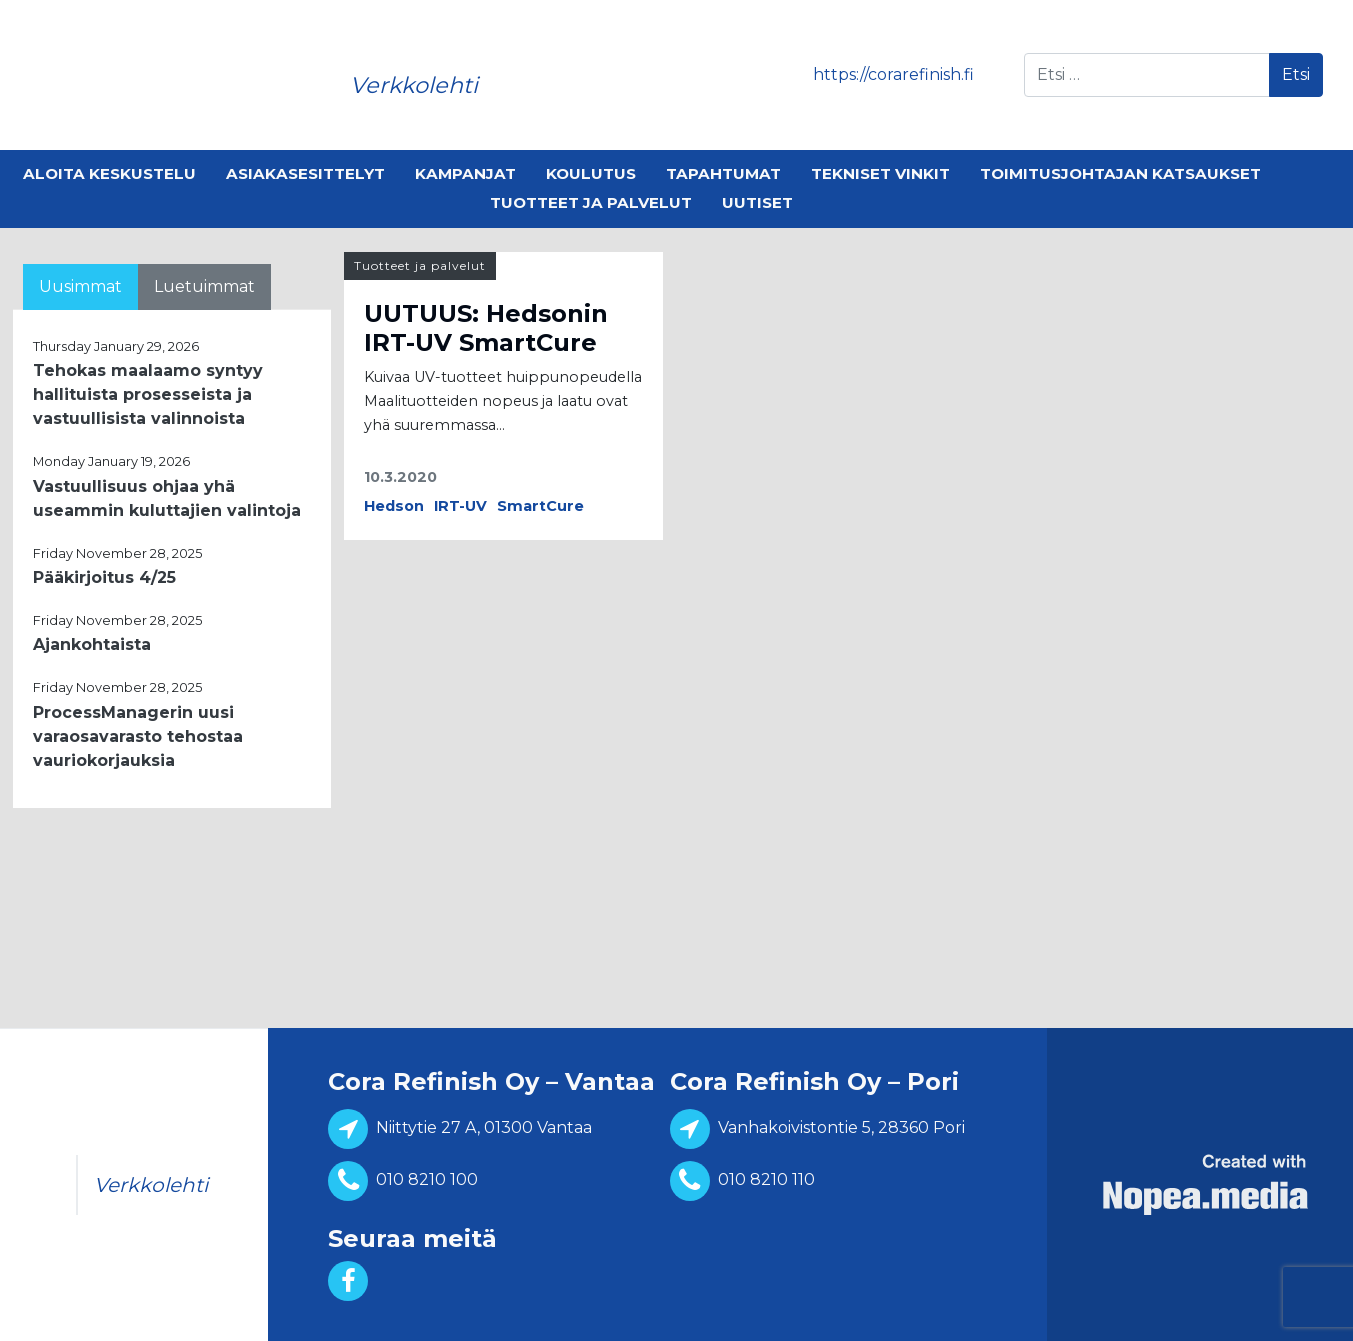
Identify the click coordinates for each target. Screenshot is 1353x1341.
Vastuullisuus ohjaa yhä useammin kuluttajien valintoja (167, 498)
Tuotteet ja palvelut (591, 202)
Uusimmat (80, 286)
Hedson (394, 506)
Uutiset (757, 202)
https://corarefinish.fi (893, 74)
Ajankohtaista (92, 644)
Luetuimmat (204, 286)
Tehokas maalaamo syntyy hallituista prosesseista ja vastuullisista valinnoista (148, 394)
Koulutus (591, 173)
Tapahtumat (723, 173)
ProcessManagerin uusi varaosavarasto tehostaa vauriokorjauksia (138, 736)
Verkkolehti (414, 85)
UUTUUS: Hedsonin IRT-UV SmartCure (486, 328)
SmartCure (540, 506)
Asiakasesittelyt (305, 173)
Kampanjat (465, 173)
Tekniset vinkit (880, 173)
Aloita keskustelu (109, 173)
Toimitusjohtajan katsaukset (1120, 173)
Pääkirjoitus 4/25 (104, 577)
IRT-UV (460, 506)
